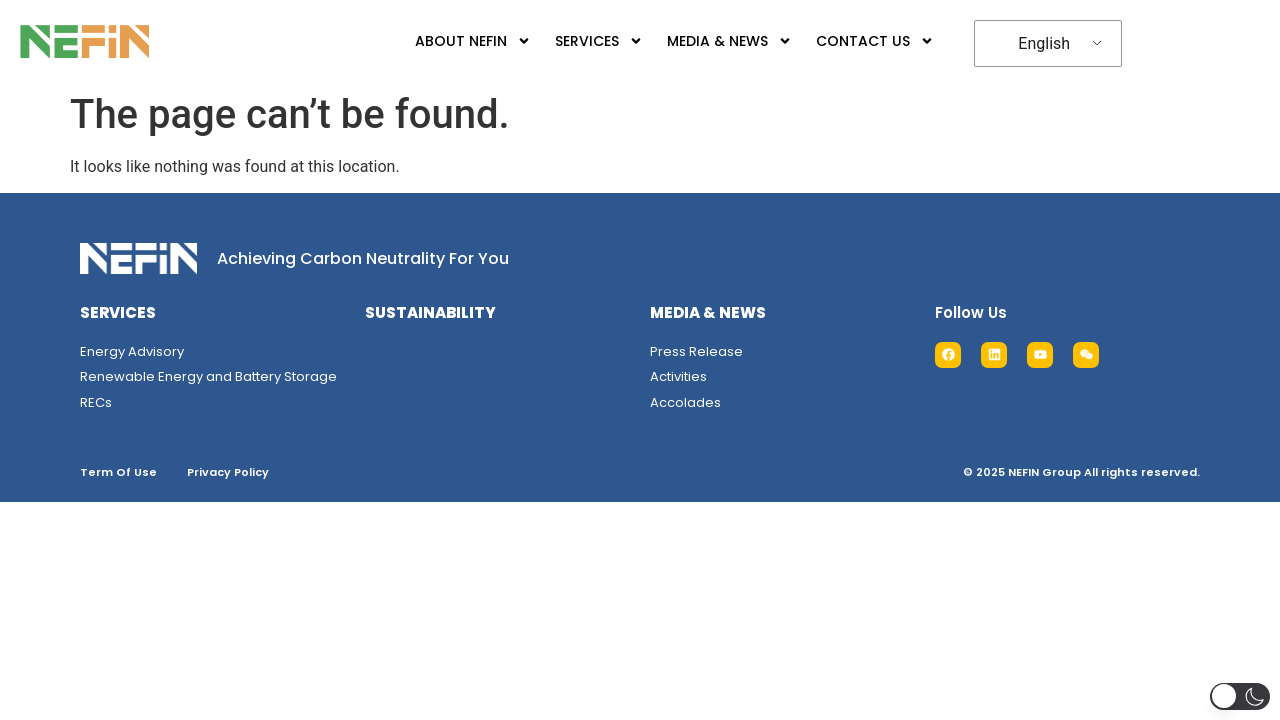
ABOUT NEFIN (473, 41)
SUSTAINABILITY (430, 312)
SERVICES (599, 41)
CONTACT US (875, 41)
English (1044, 43)
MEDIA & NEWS (729, 41)
